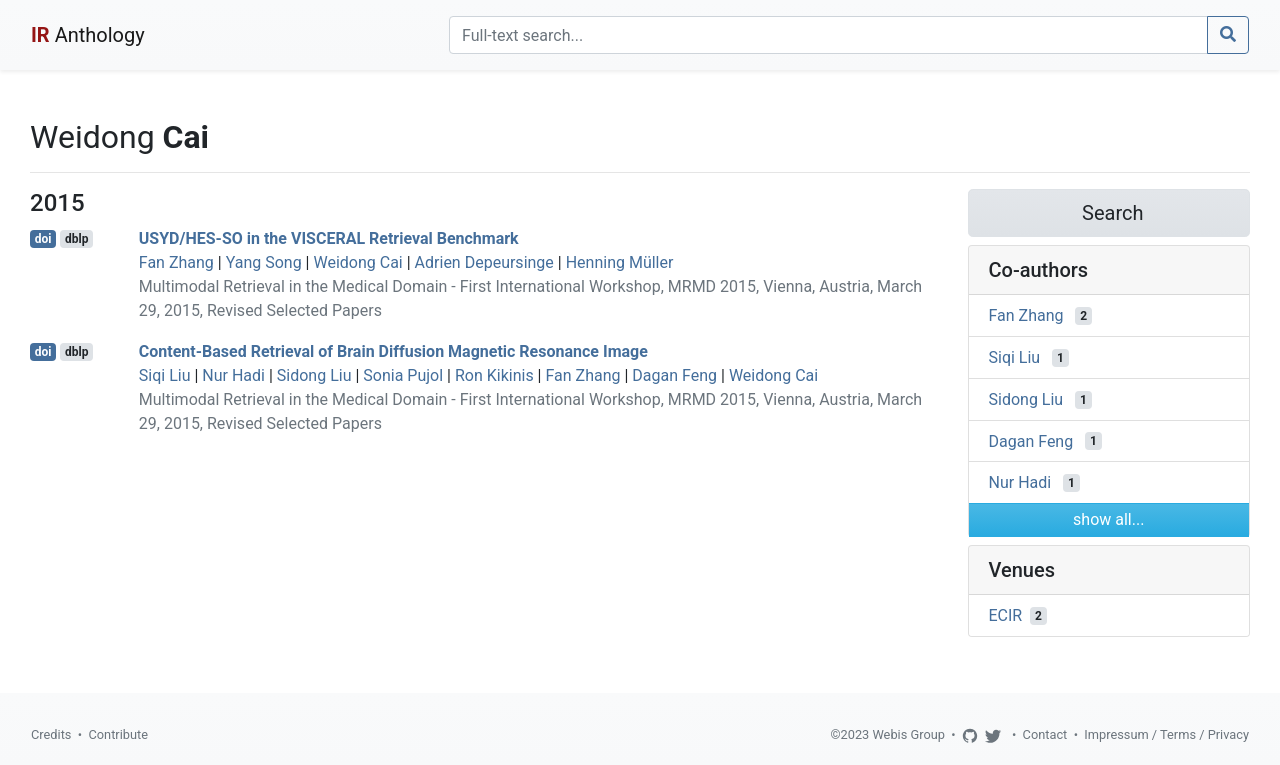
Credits (51, 734)
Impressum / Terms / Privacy (1166, 734)
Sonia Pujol (403, 375)
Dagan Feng (674, 375)
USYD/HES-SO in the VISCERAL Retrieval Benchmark (329, 238)
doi (43, 239)
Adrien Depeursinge (484, 262)
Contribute (118, 734)
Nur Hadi (233, 375)
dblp (76, 239)
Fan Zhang (176, 262)
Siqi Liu (165, 375)
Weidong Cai (357, 262)
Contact (1045, 734)
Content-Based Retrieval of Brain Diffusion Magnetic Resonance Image (393, 351)
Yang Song (264, 262)
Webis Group (908, 734)
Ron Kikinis (494, 375)
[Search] (828, 35)
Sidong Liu (314, 375)
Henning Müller (620, 262)
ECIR (1006, 615)
